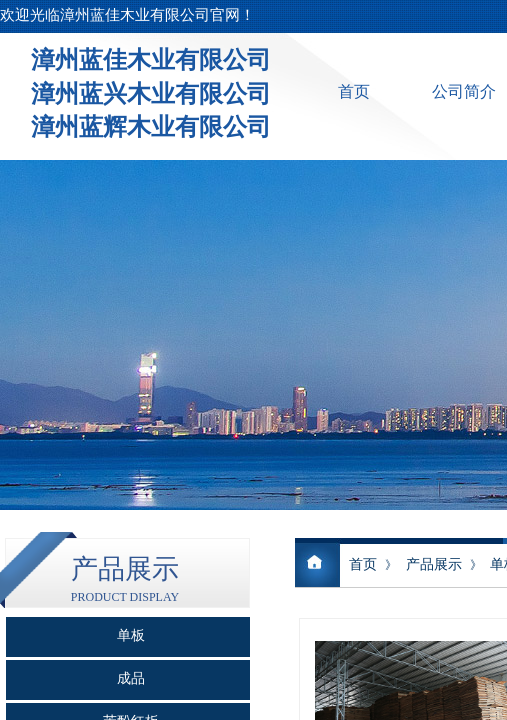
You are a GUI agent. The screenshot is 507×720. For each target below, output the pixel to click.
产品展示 (434, 564)
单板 (131, 635)
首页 (354, 91)
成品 (131, 678)
